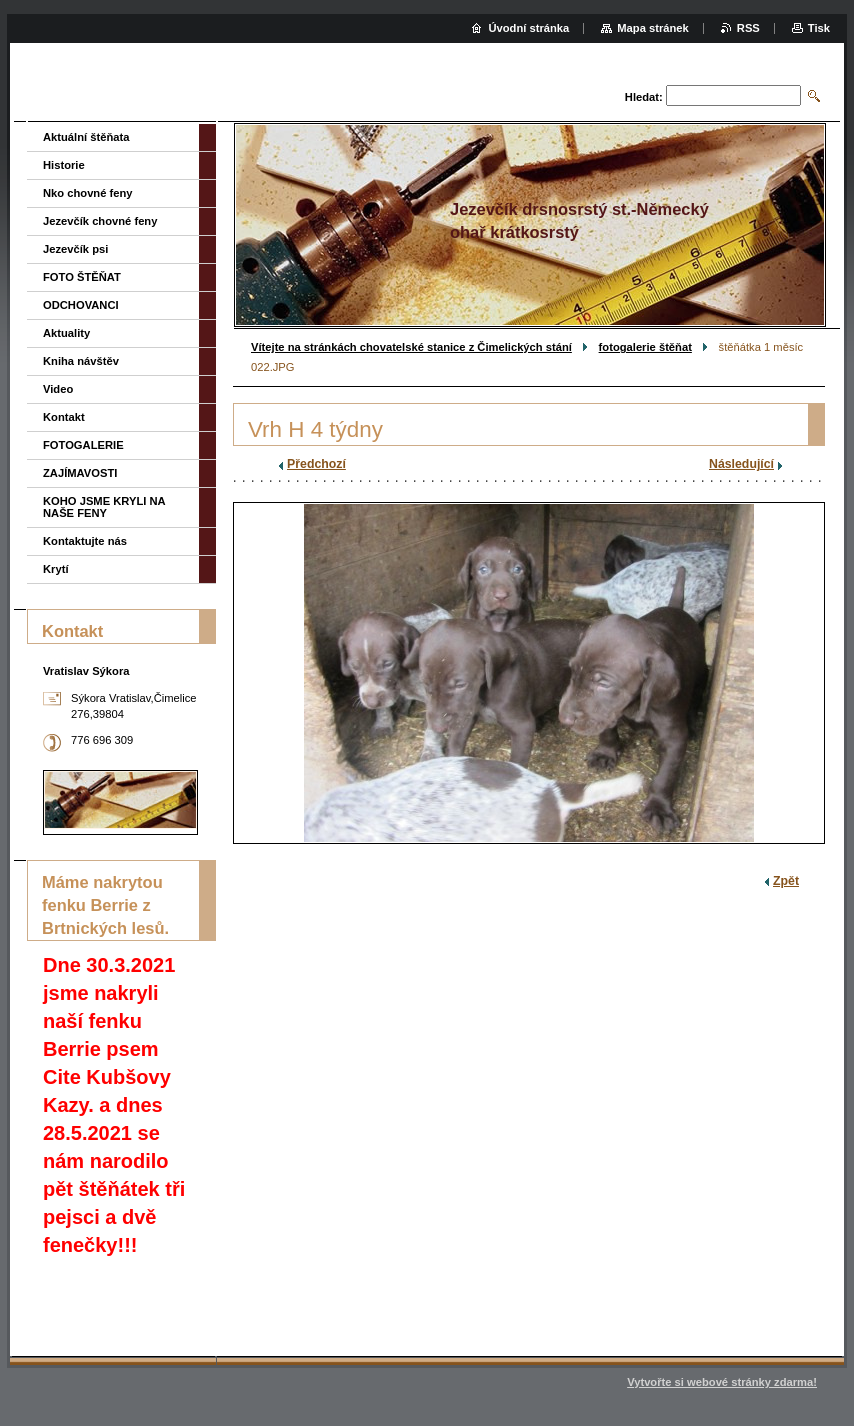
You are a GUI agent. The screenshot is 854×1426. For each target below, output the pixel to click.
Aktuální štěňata (86, 137)
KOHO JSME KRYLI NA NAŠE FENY (104, 507)
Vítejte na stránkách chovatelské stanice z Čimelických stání (411, 347)
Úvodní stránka (528, 28)
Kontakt (64, 417)
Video (58, 389)
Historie (64, 165)
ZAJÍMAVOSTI (80, 473)
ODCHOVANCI (81, 305)
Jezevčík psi (75, 249)
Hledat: (644, 97)
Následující (741, 464)
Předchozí (316, 464)
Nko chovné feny (88, 193)
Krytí (56, 569)
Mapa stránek (653, 28)
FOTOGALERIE (83, 445)
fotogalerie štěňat (645, 347)
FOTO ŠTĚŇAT (82, 277)
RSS (748, 28)
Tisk (819, 28)
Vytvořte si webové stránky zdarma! (722, 1382)
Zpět (786, 881)
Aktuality (66, 333)
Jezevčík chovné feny (100, 221)
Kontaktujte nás (85, 541)
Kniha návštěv (81, 361)
